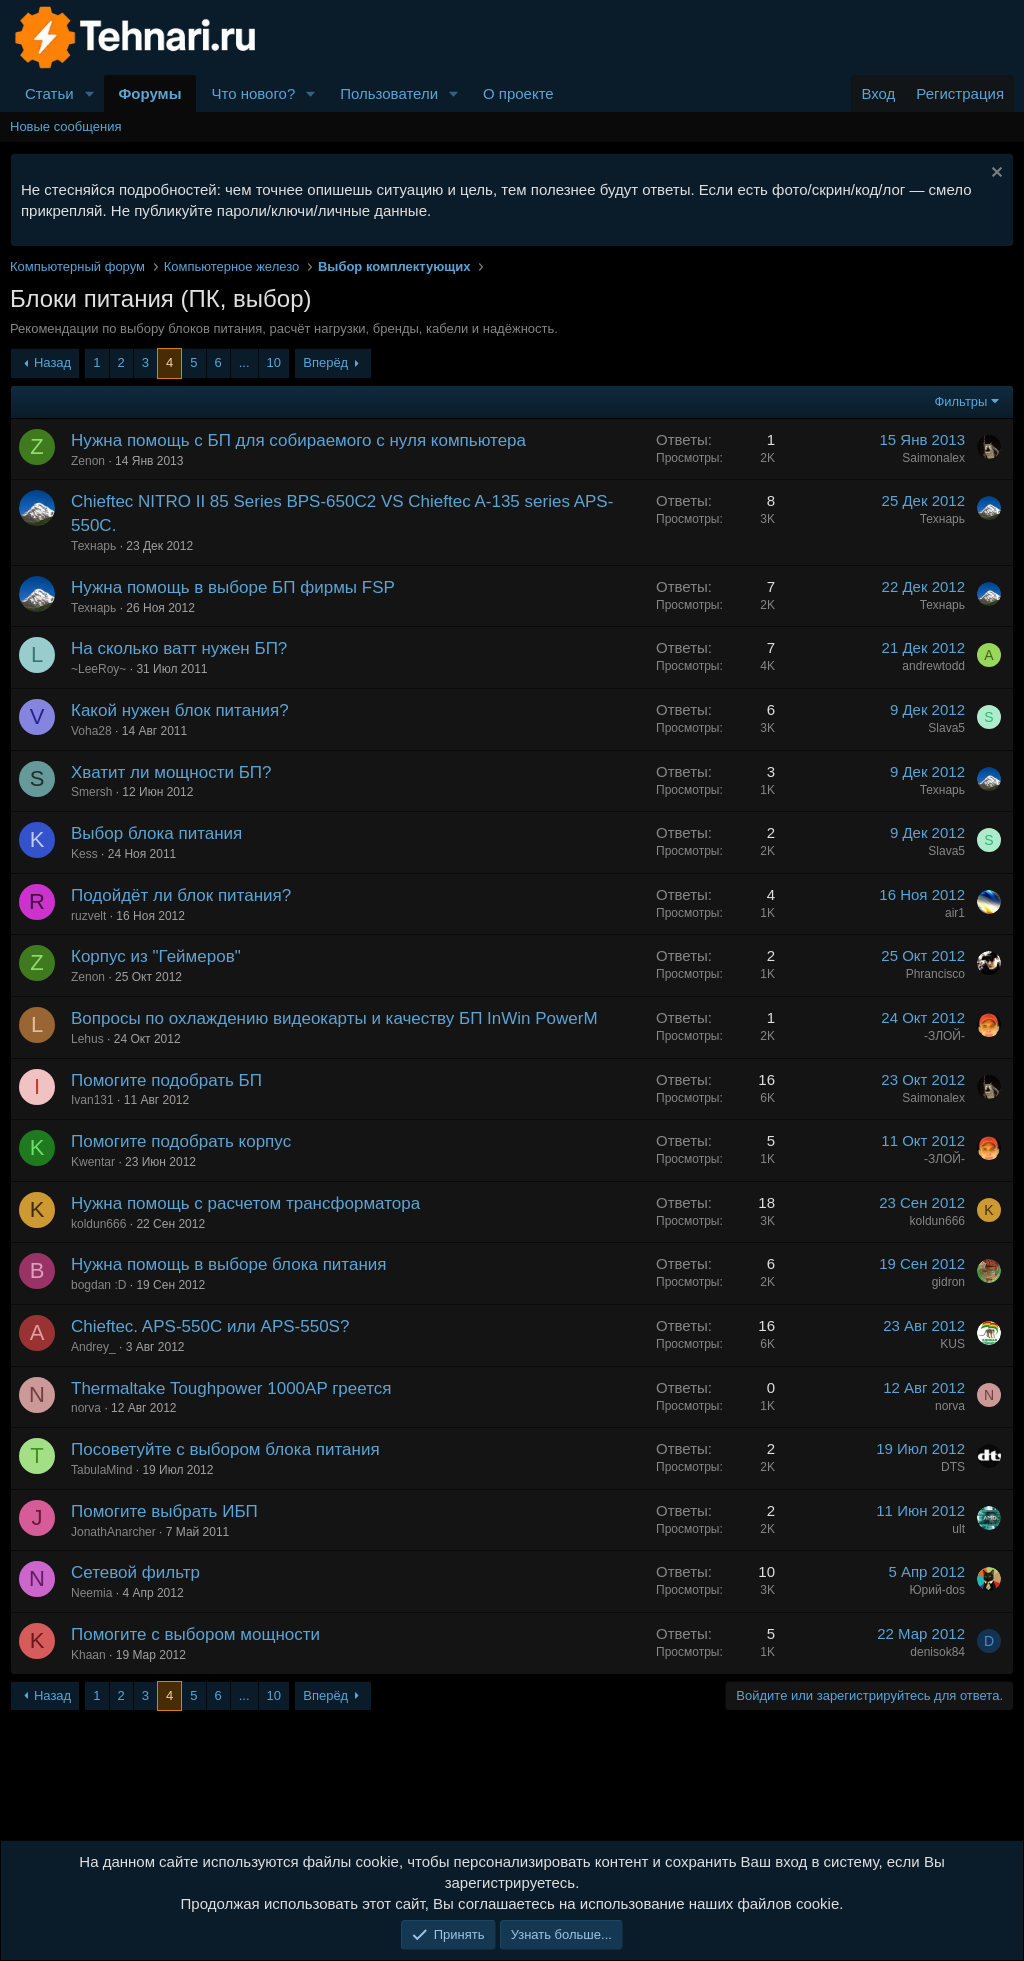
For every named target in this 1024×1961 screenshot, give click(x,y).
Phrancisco (935, 974)
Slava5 (946, 728)
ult (958, 1529)
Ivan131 (92, 1100)
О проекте (518, 93)
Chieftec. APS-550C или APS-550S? (210, 1326)
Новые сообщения (66, 126)
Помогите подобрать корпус (181, 1141)
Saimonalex (933, 458)
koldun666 (98, 1224)
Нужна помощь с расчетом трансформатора (245, 1203)
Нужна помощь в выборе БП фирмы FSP (233, 587)
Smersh (91, 792)
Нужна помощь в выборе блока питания (228, 1264)
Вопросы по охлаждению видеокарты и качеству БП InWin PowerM (334, 1018)
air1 (955, 913)
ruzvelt (88, 916)
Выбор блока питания (156, 833)
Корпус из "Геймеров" (156, 956)
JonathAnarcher (113, 1532)
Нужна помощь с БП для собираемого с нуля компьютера (298, 440)
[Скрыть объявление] (994, 174)
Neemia (91, 1593)
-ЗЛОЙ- (944, 1036)
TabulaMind (101, 1470)
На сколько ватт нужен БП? (179, 648)
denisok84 (937, 1652)
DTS (953, 1467)
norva (86, 1408)
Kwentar (93, 1162)
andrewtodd (933, 666)
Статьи (49, 93)
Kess (84, 854)
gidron (948, 1282)
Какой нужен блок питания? (180, 710)
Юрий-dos (937, 1590)
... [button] (244, 362)
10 (274, 362)
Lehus (87, 1039)
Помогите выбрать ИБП (164, 1511)
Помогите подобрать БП (166, 1080)
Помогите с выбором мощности (195, 1634)
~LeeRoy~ (98, 669)
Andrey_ (93, 1347)
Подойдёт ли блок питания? (181, 895)
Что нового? (253, 93)
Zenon (88, 461)
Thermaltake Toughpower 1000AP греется (231, 1388)
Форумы (150, 93)
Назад (52, 362)
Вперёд (325, 362)
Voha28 (91, 731)
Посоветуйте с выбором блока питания (225, 1449)
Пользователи (389, 93)
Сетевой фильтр (135, 1572)
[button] (90, 93)
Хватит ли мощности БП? (171, 772)
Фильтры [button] (960, 401)
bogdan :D (98, 1285)
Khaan (88, 1655)
